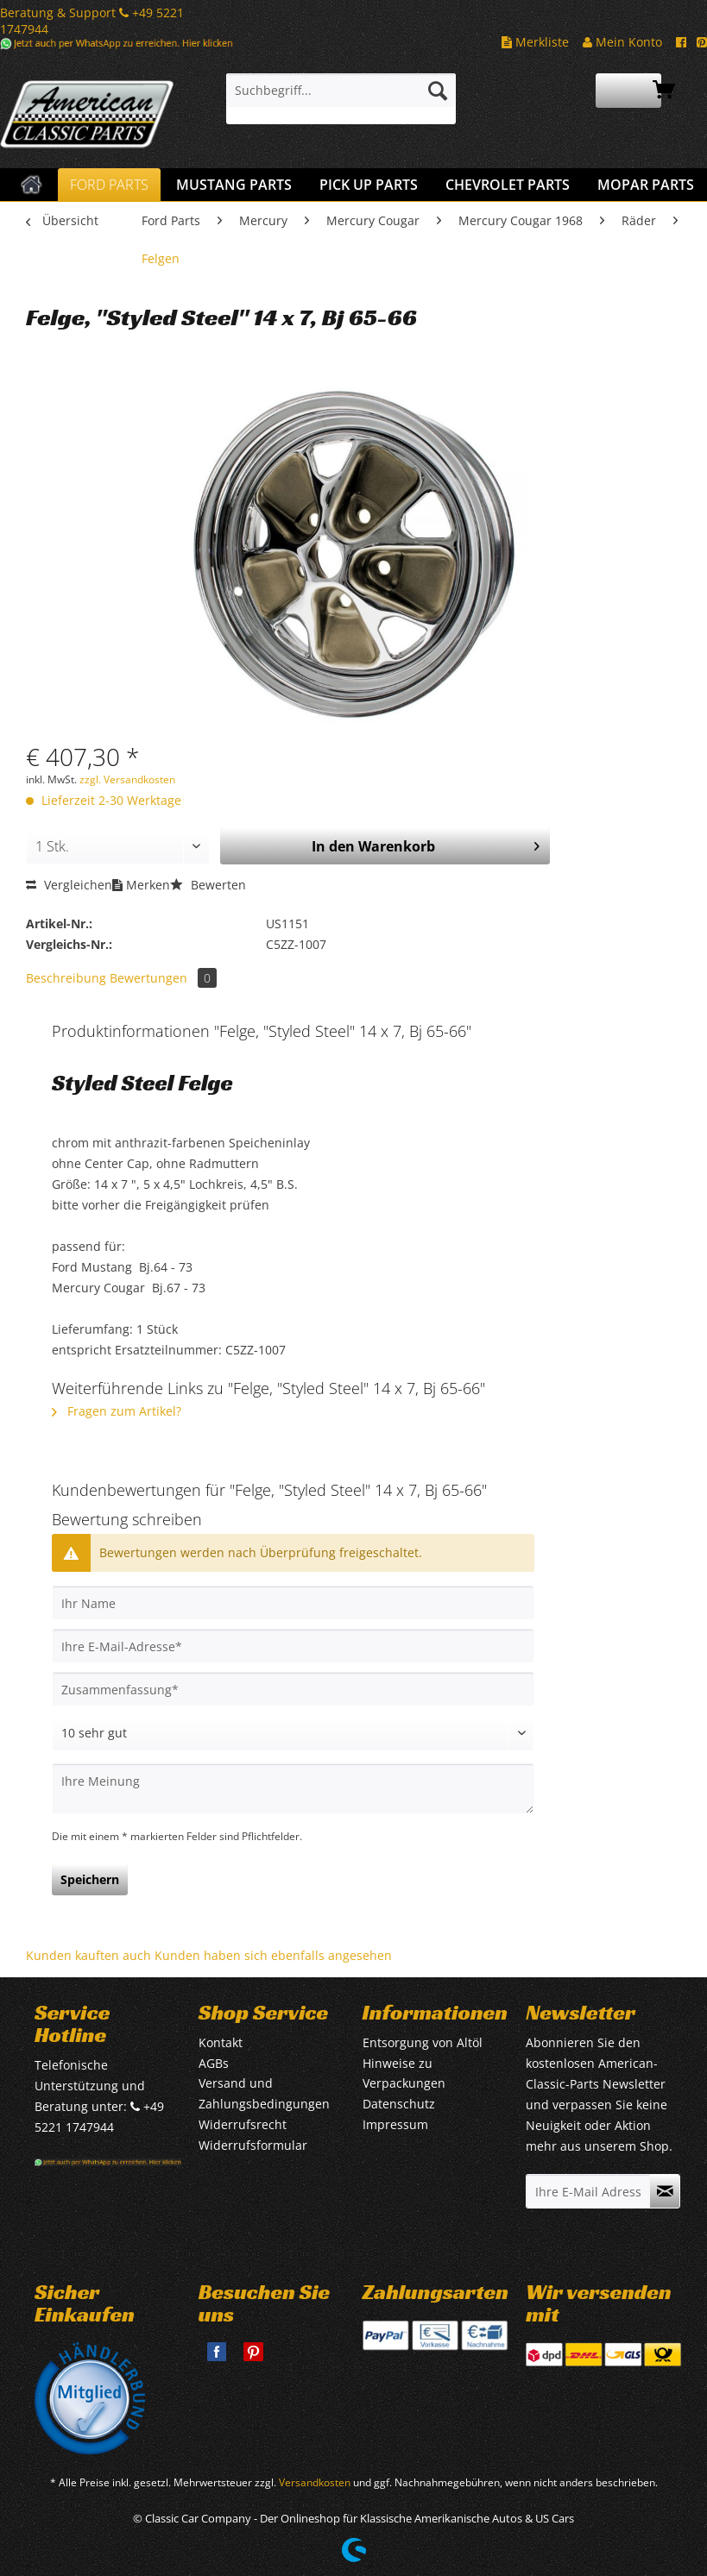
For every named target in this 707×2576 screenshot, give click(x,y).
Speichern (89, 1879)
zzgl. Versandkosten (127, 779)
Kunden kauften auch (88, 1955)
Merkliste (535, 42)
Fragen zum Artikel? (116, 1411)
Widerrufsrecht (243, 2124)
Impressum (395, 2124)
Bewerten (208, 884)
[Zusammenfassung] (293, 1689)
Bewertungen (163, 978)
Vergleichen (69, 884)
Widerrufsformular (253, 2145)
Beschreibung (66, 978)
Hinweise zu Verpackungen (404, 2073)
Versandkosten (314, 2482)
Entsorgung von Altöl (423, 2042)
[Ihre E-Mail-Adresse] (293, 1646)
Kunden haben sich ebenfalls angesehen (273, 1955)
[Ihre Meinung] (293, 1788)
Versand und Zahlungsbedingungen (264, 2093)
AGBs (214, 2063)
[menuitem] (341, 98)
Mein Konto (622, 42)
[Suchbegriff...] (341, 90)
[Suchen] (438, 90)
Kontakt (221, 2042)
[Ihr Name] (293, 1603)
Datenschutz (399, 2103)
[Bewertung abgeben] (293, 1733)
